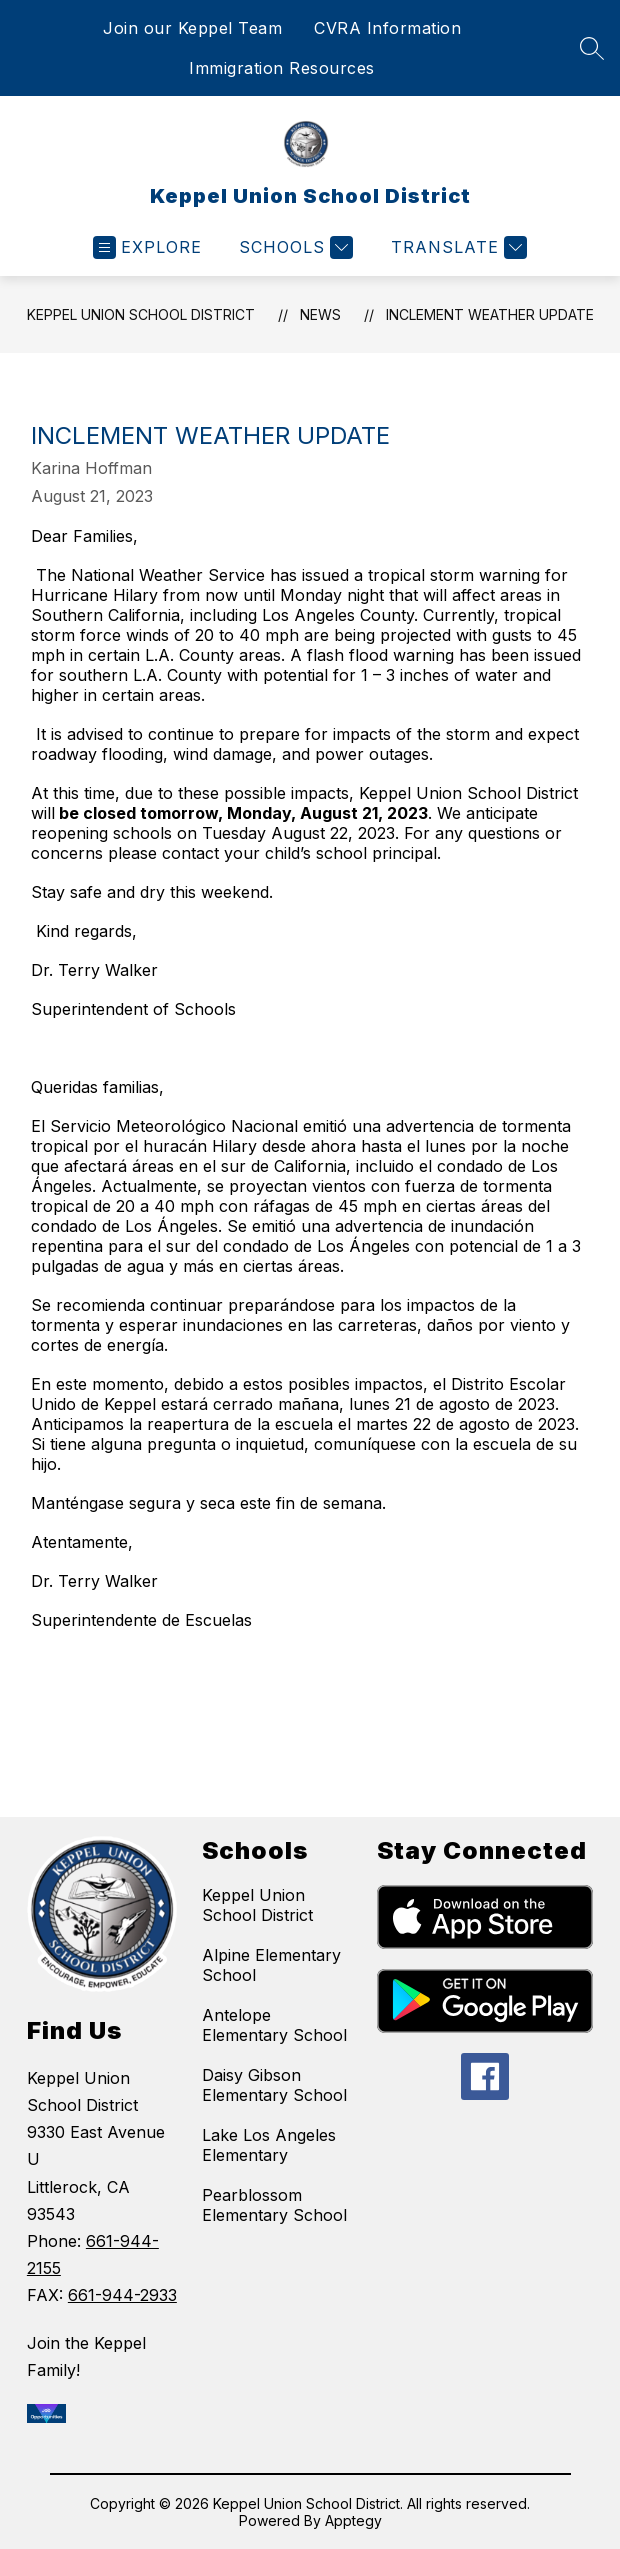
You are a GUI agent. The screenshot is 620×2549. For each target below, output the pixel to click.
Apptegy (353, 2520)
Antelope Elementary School (274, 2025)
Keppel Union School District (141, 314)
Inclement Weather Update (490, 314)
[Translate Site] (456, 247)
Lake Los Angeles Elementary (269, 2145)
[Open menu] (147, 247)
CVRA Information (387, 28)
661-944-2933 (122, 2295)
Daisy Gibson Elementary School (274, 2085)
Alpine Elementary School (271, 1965)
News (320, 314)
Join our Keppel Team (192, 28)
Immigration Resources (282, 68)
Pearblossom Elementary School (274, 2205)
